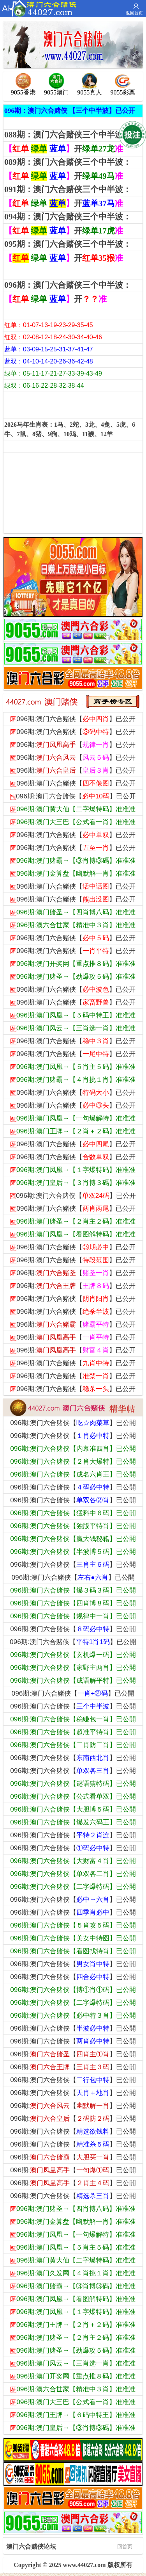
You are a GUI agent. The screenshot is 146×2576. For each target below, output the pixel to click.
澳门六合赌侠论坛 (69, 2546)
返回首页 (134, 13)
